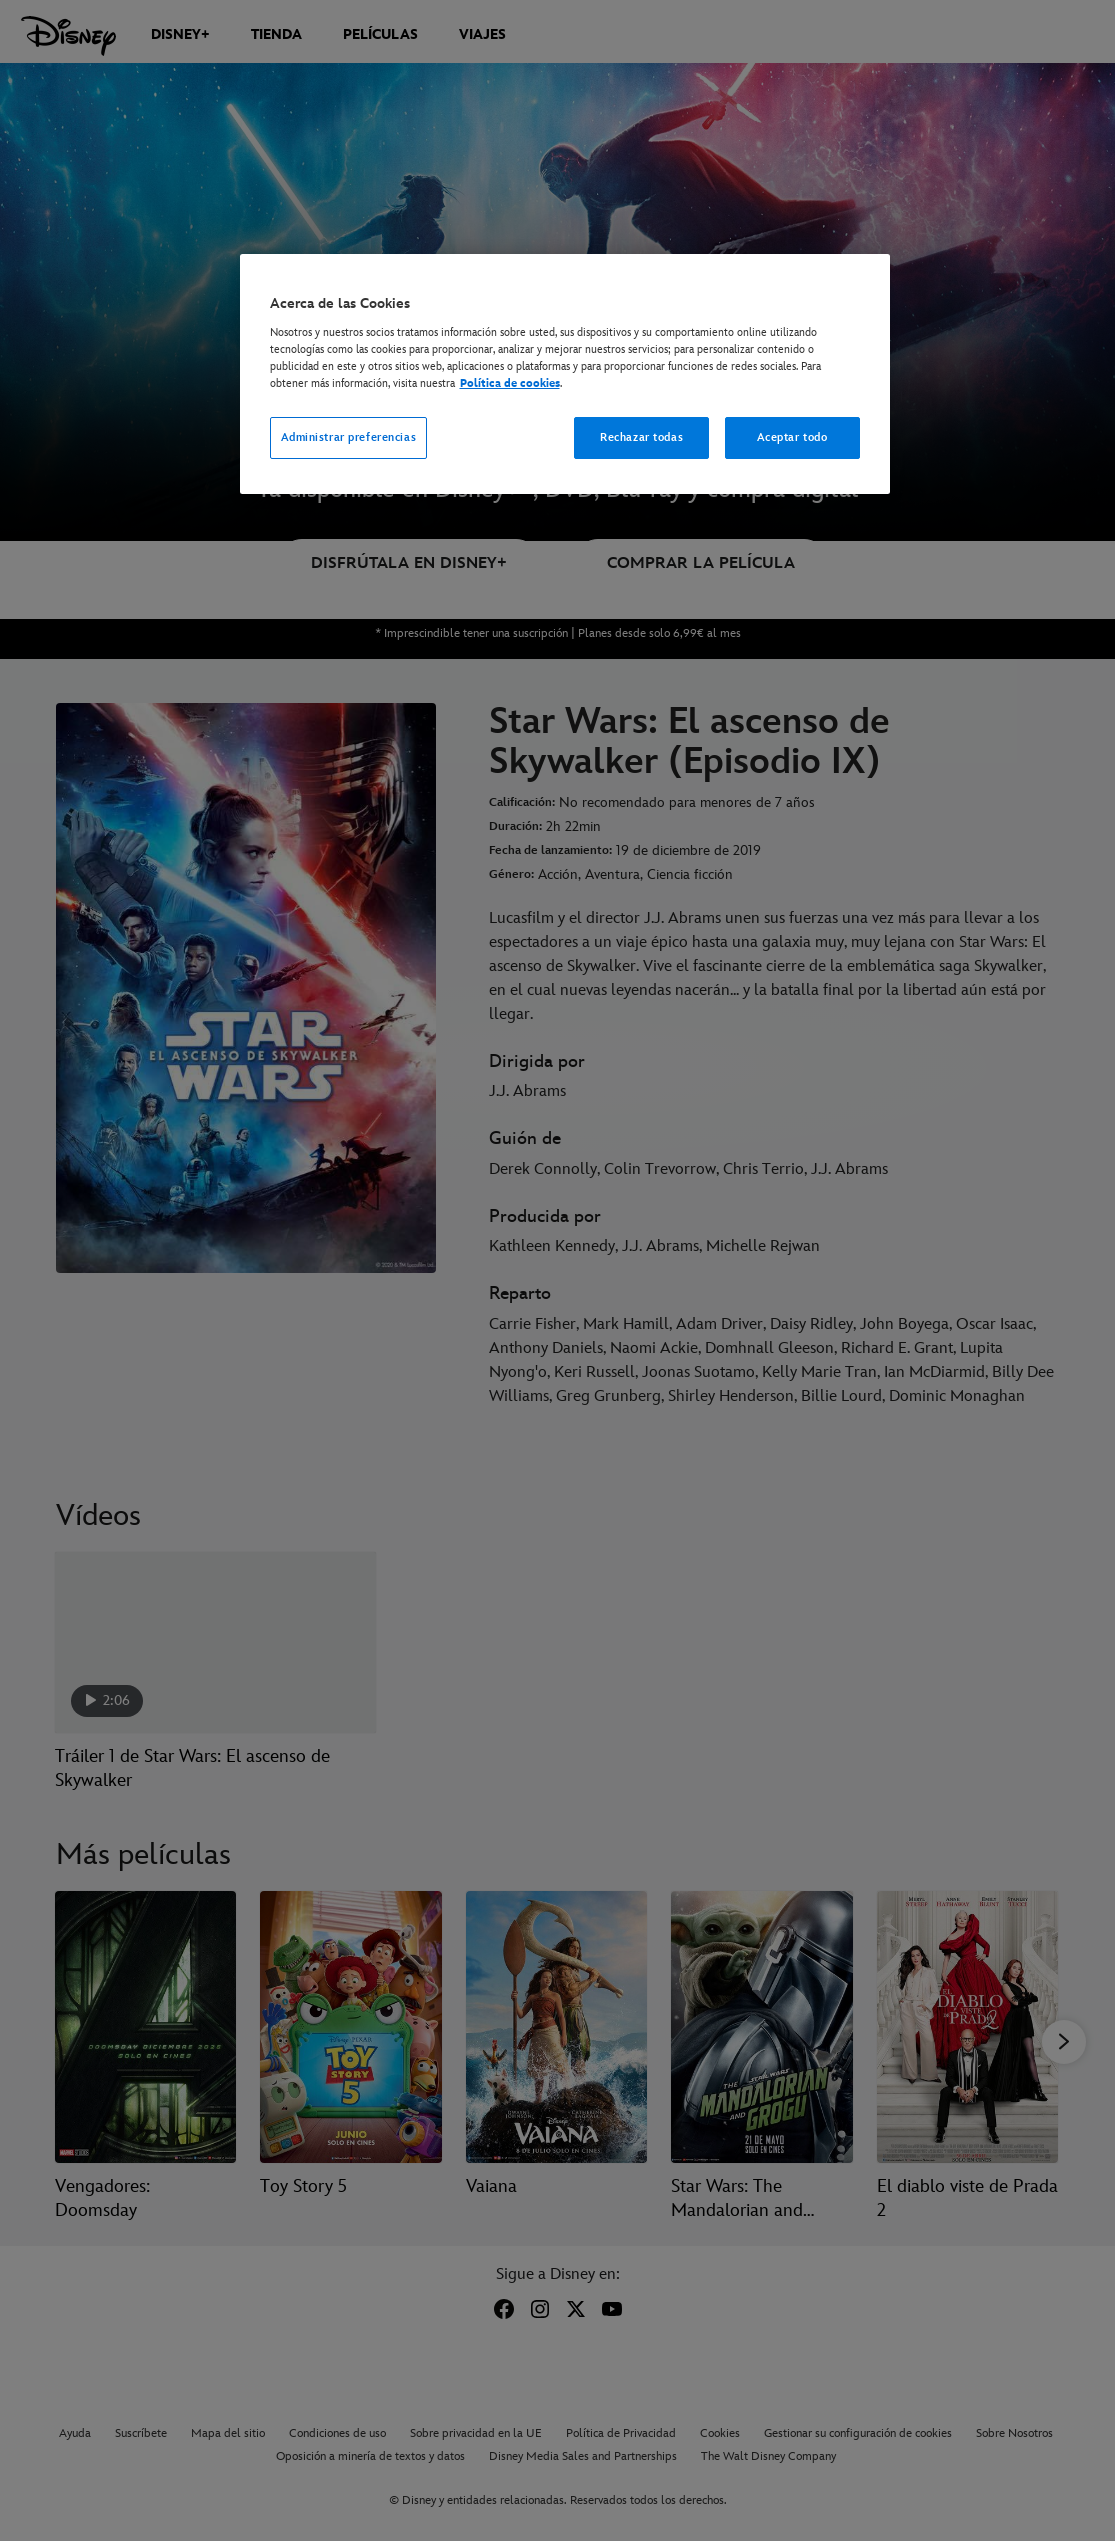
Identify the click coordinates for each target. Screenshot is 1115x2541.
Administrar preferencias (349, 437)
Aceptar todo (792, 437)
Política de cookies (510, 383)
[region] (565, 374)
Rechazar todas (641, 437)
